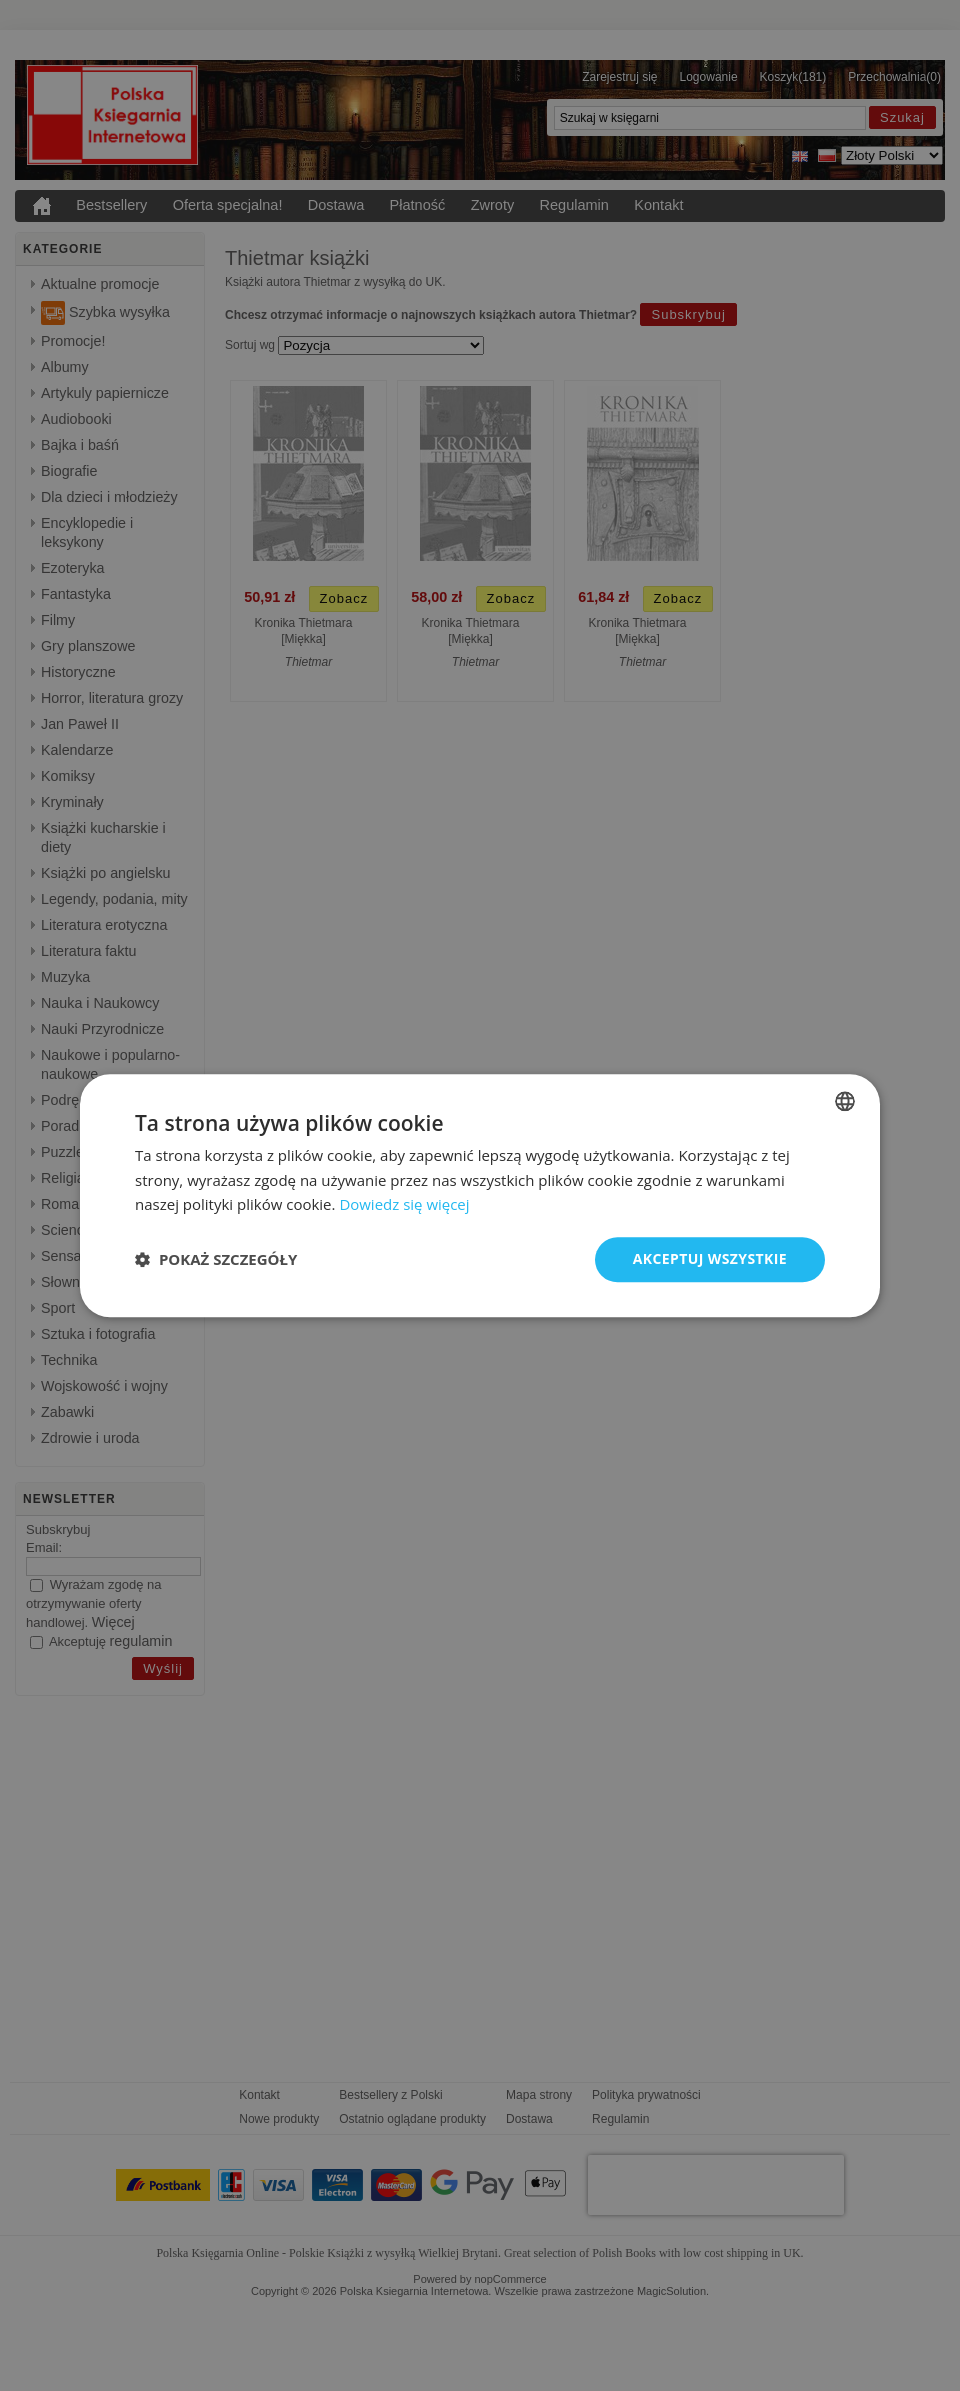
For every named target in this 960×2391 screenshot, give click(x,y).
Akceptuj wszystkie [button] (710, 1258)
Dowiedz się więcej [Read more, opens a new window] (404, 1205)
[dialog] (480, 1195)
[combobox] (845, 1101)
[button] (216, 1260)
